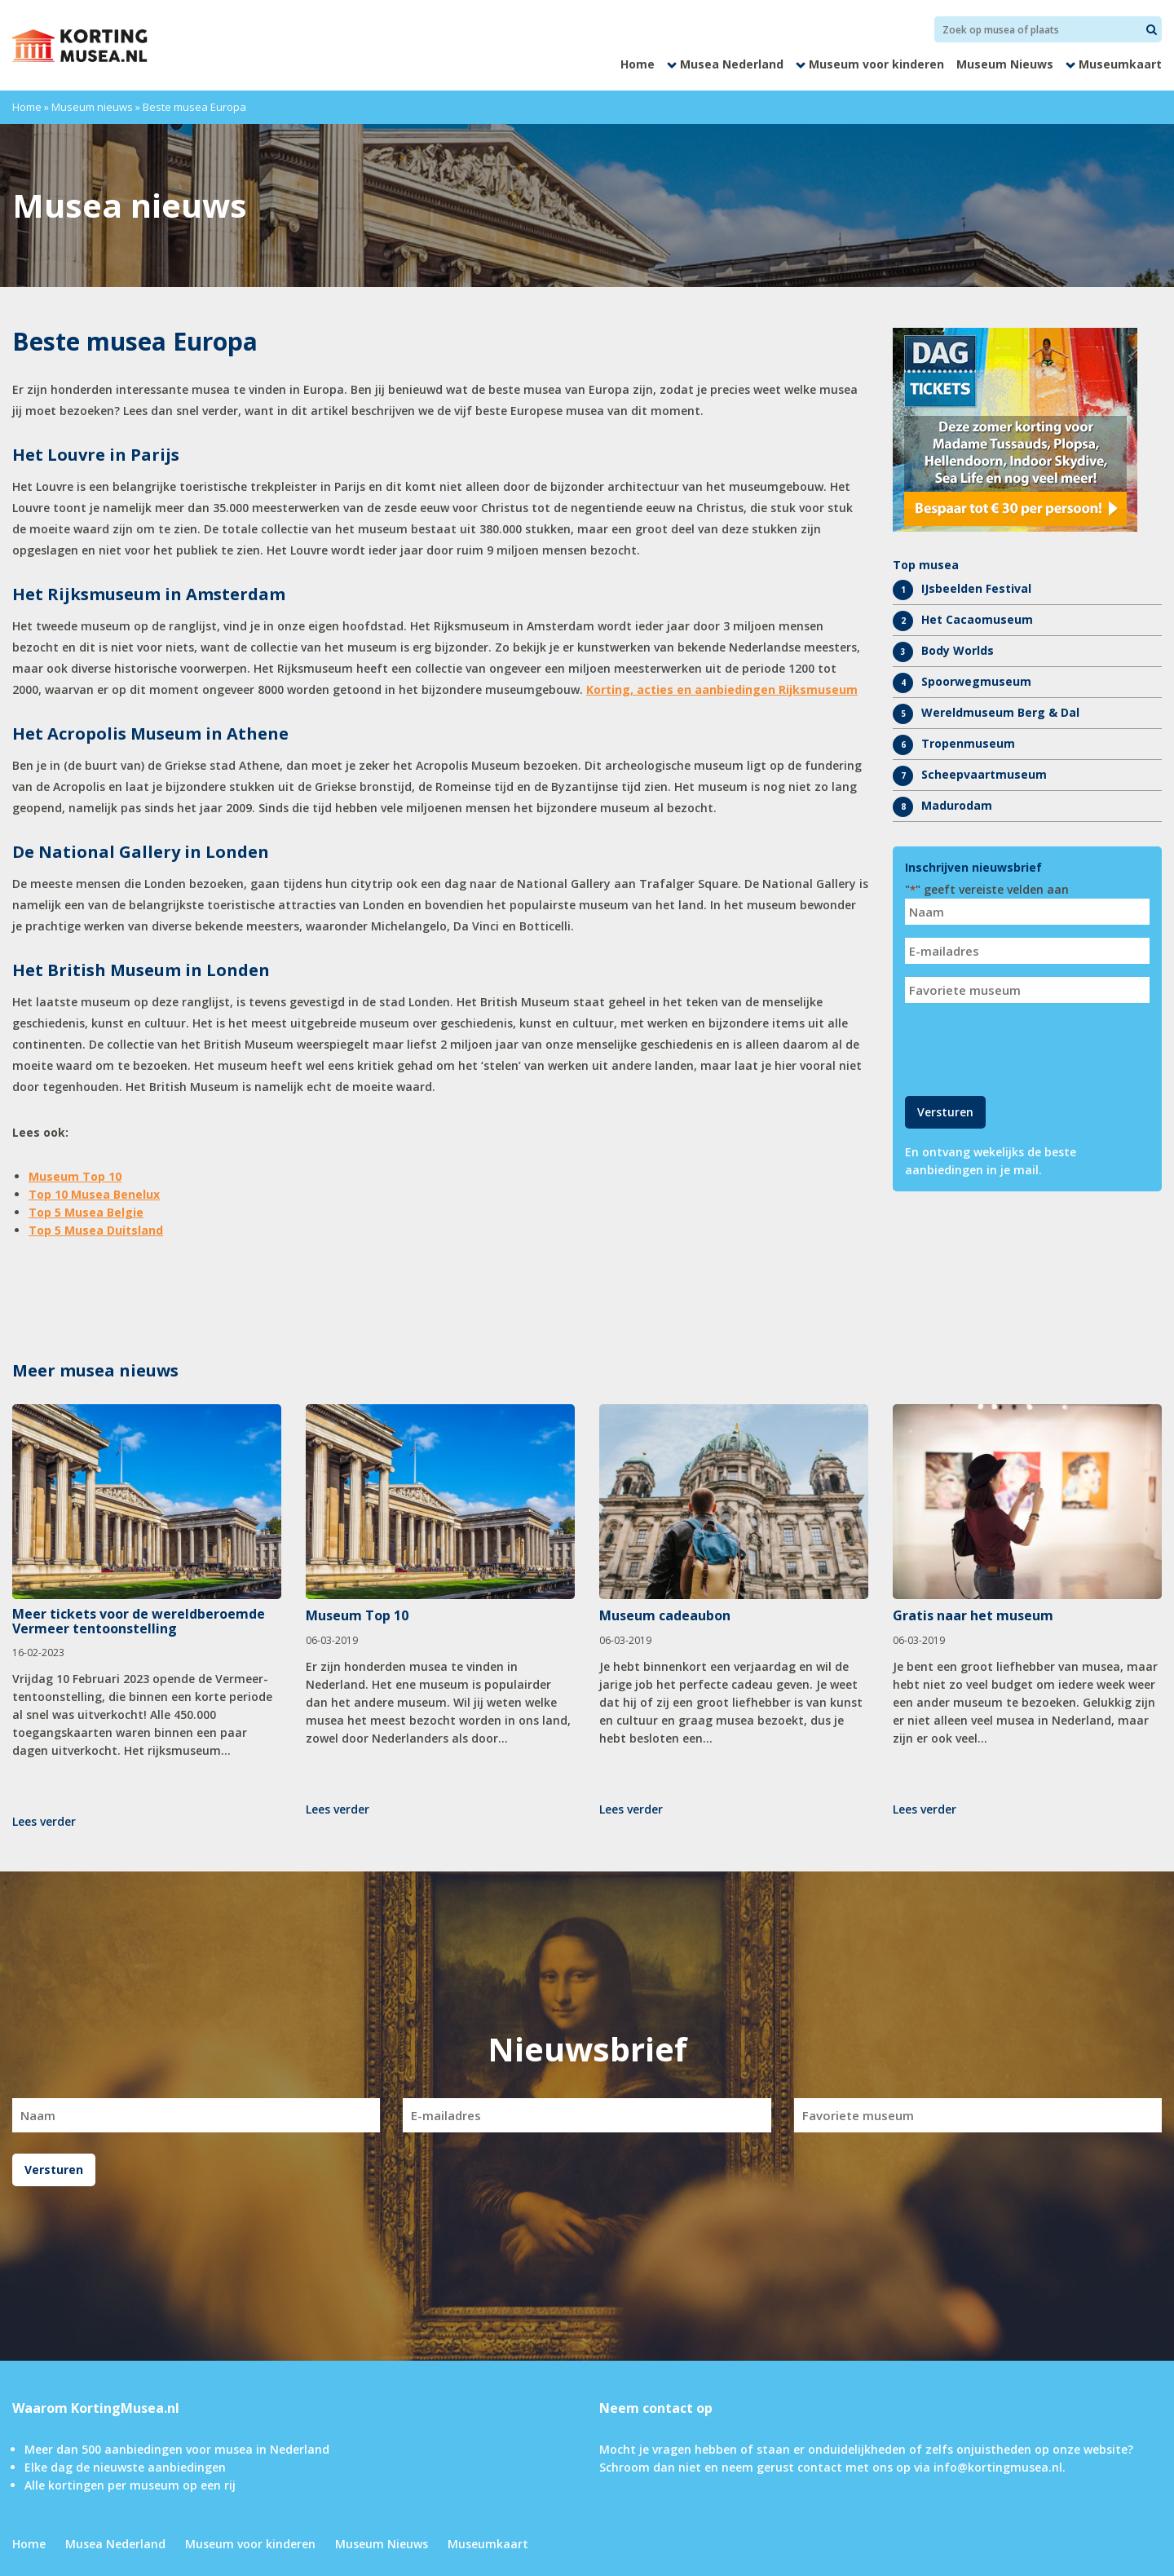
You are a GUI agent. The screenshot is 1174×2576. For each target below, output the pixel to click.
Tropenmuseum (968, 743)
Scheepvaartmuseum (984, 774)
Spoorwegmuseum (976, 681)
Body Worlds (957, 650)
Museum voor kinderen (876, 64)
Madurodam (956, 805)
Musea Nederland (731, 64)
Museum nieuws (92, 106)
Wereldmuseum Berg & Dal (1000, 712)
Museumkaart (1120, 64)
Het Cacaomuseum (977, 619)
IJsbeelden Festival (976, 588)
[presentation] (1029, 1048)
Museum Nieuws (1004, 64)
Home (637, 64)
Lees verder (44, 1821)
